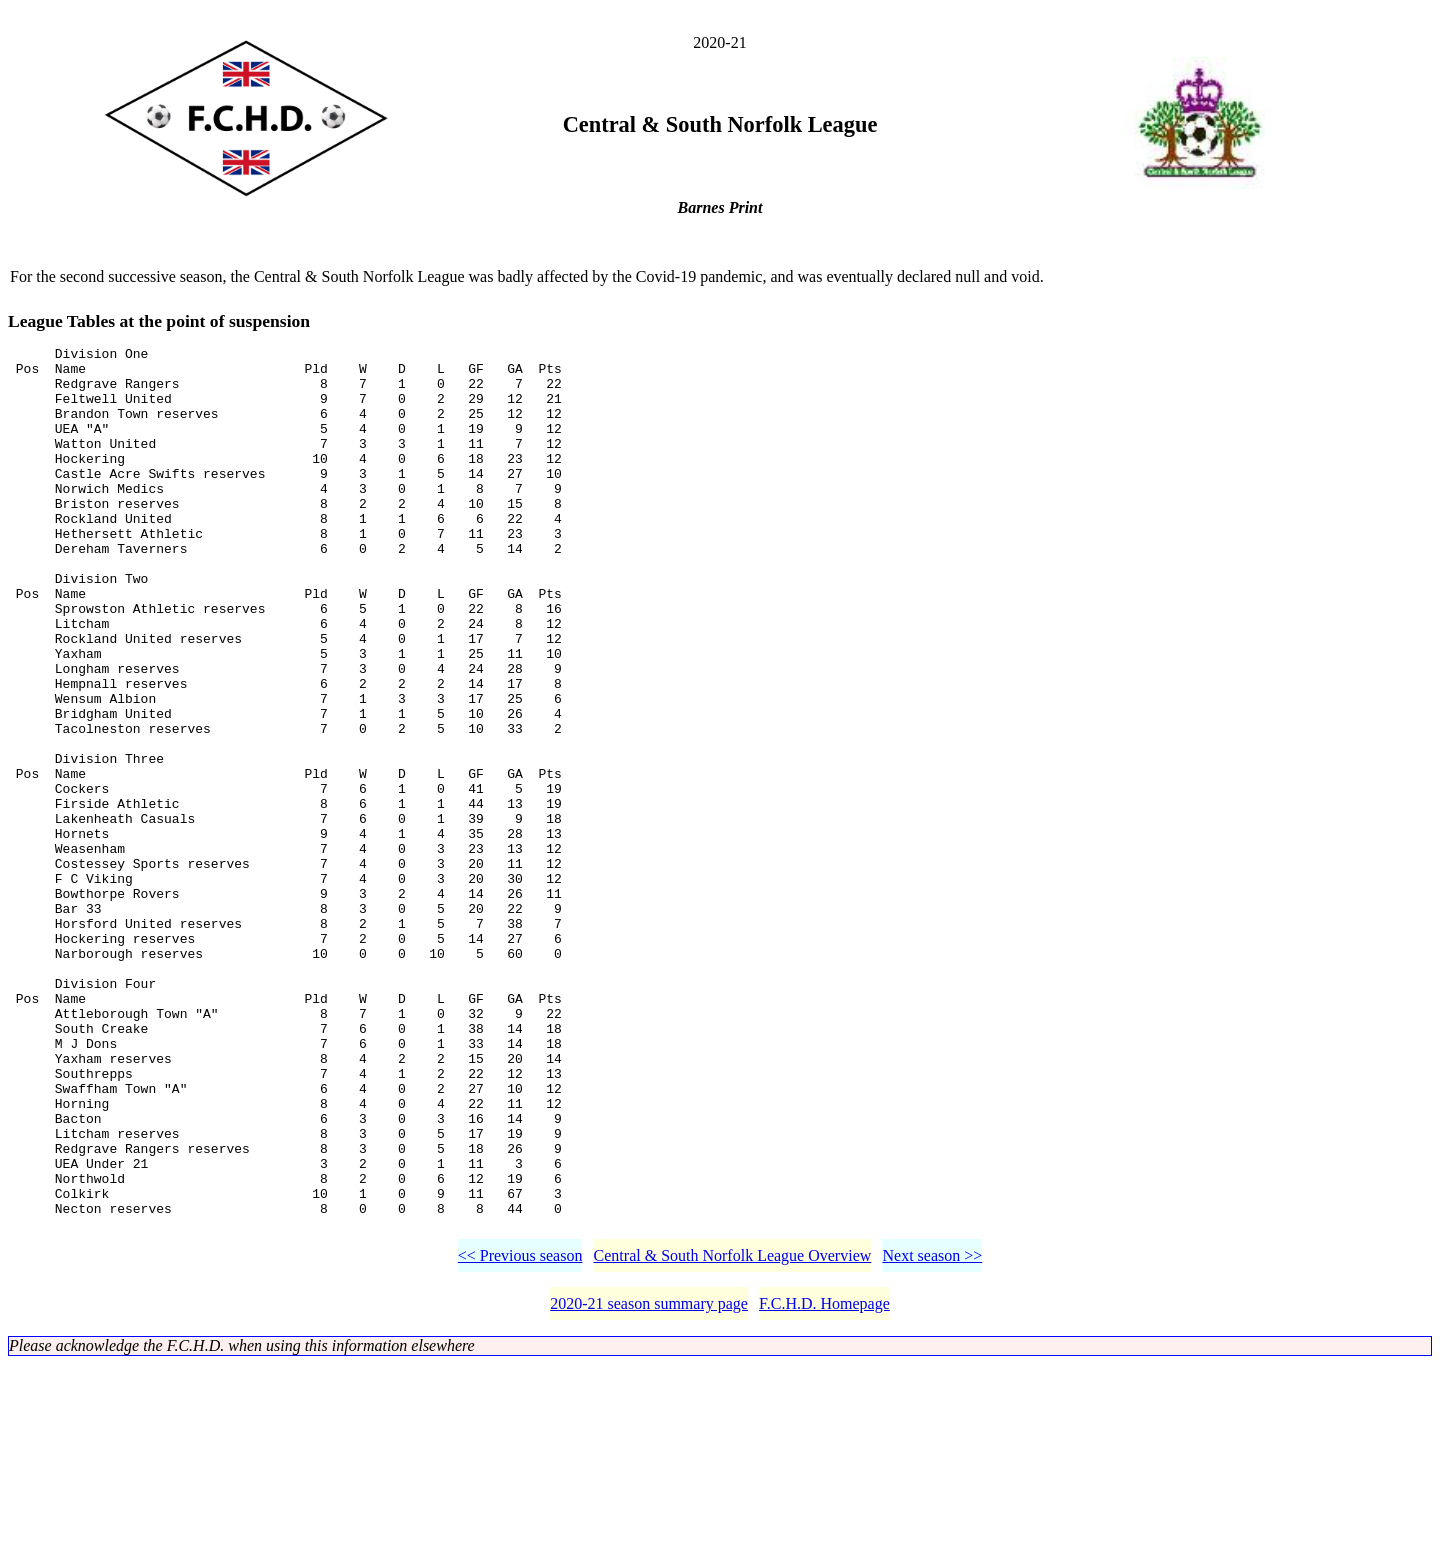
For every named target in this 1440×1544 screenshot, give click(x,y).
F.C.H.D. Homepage (824, 1483)
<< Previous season (520, 1435)
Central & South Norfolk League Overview (733, 1435)
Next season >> (932, 1435)
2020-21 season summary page (649, 1483)
